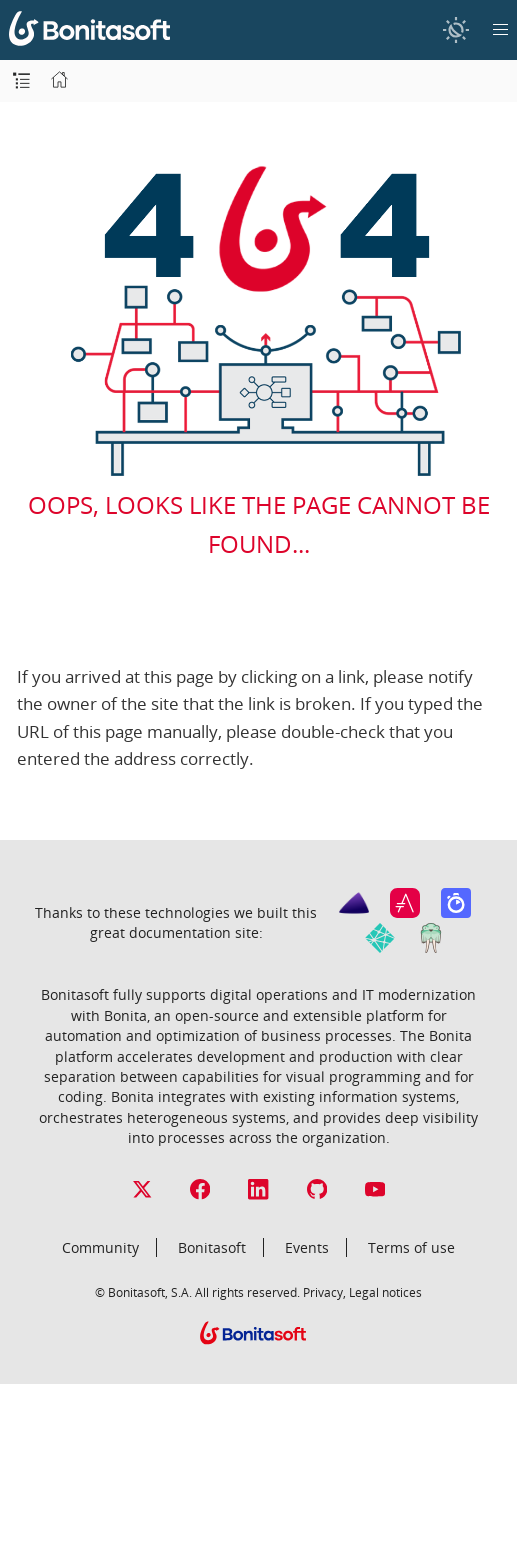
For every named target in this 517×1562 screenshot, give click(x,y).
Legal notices (385, 1292)
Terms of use (411, 1247)
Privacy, (324, 1292)
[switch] (455, 29)
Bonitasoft (212, 1247)
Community (100, 1247)
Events (307, 1247)
